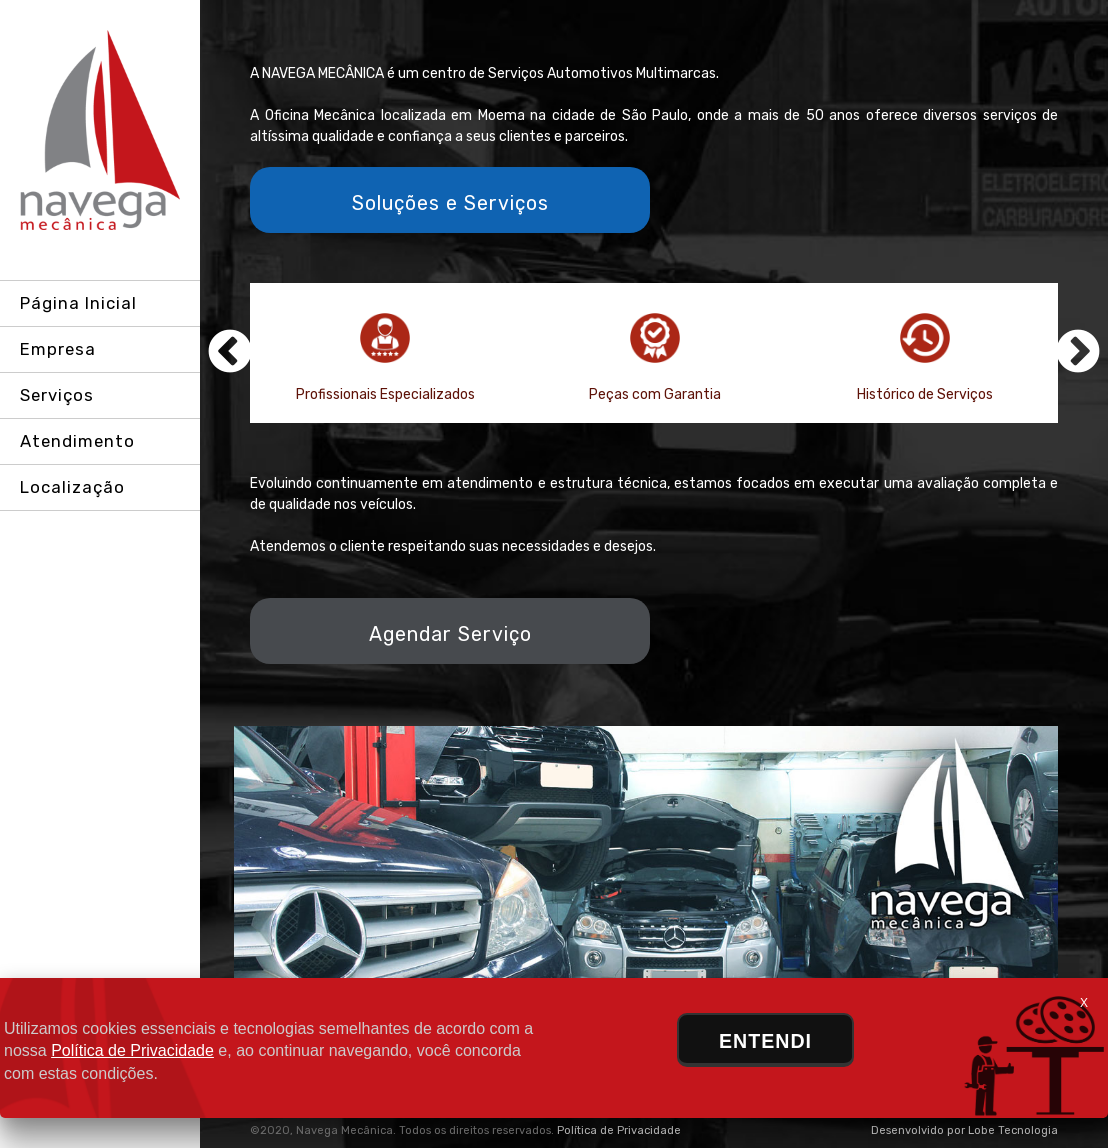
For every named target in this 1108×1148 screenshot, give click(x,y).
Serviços (57, 395)
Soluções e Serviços (450, 203)
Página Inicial (78, 303)
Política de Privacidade (619, 1130)
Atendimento (77, 441)
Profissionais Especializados (385, 358)
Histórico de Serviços (925, 358)
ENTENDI (765, 1041)
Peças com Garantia (655, 358)
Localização (72, 487)
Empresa (58, 349)
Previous (230, 353)
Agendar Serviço (450, 634)
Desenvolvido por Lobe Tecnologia (964, 1130)
